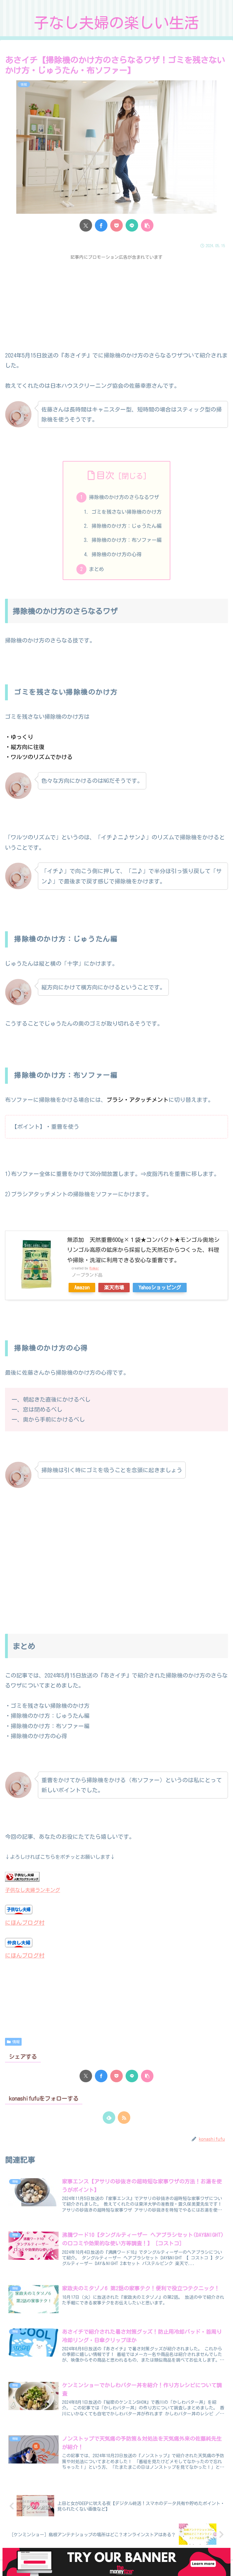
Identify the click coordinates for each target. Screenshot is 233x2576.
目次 (105, 475)
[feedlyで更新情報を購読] (109, 2117)
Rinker (94, 1268)
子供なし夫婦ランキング (32, 1890)
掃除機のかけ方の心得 (116, 554)
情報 (13, 2042)
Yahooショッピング (159, 1287)
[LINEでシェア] (132, 225)
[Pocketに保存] (116, 225)
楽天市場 (114, 1287)
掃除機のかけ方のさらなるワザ (124, 497)
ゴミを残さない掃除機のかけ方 (126, 511)
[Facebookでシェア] (101, 225)
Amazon (82, 1287)
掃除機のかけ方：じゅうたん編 (126, 525)
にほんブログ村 (24, 1922)
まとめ (96, 569)
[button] (147, 225)
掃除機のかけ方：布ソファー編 (126, 540)
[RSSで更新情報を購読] (124, 2117)
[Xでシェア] (86, 225)
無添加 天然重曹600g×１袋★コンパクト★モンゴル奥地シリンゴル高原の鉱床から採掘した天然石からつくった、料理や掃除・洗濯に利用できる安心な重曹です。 (143, 1250)
